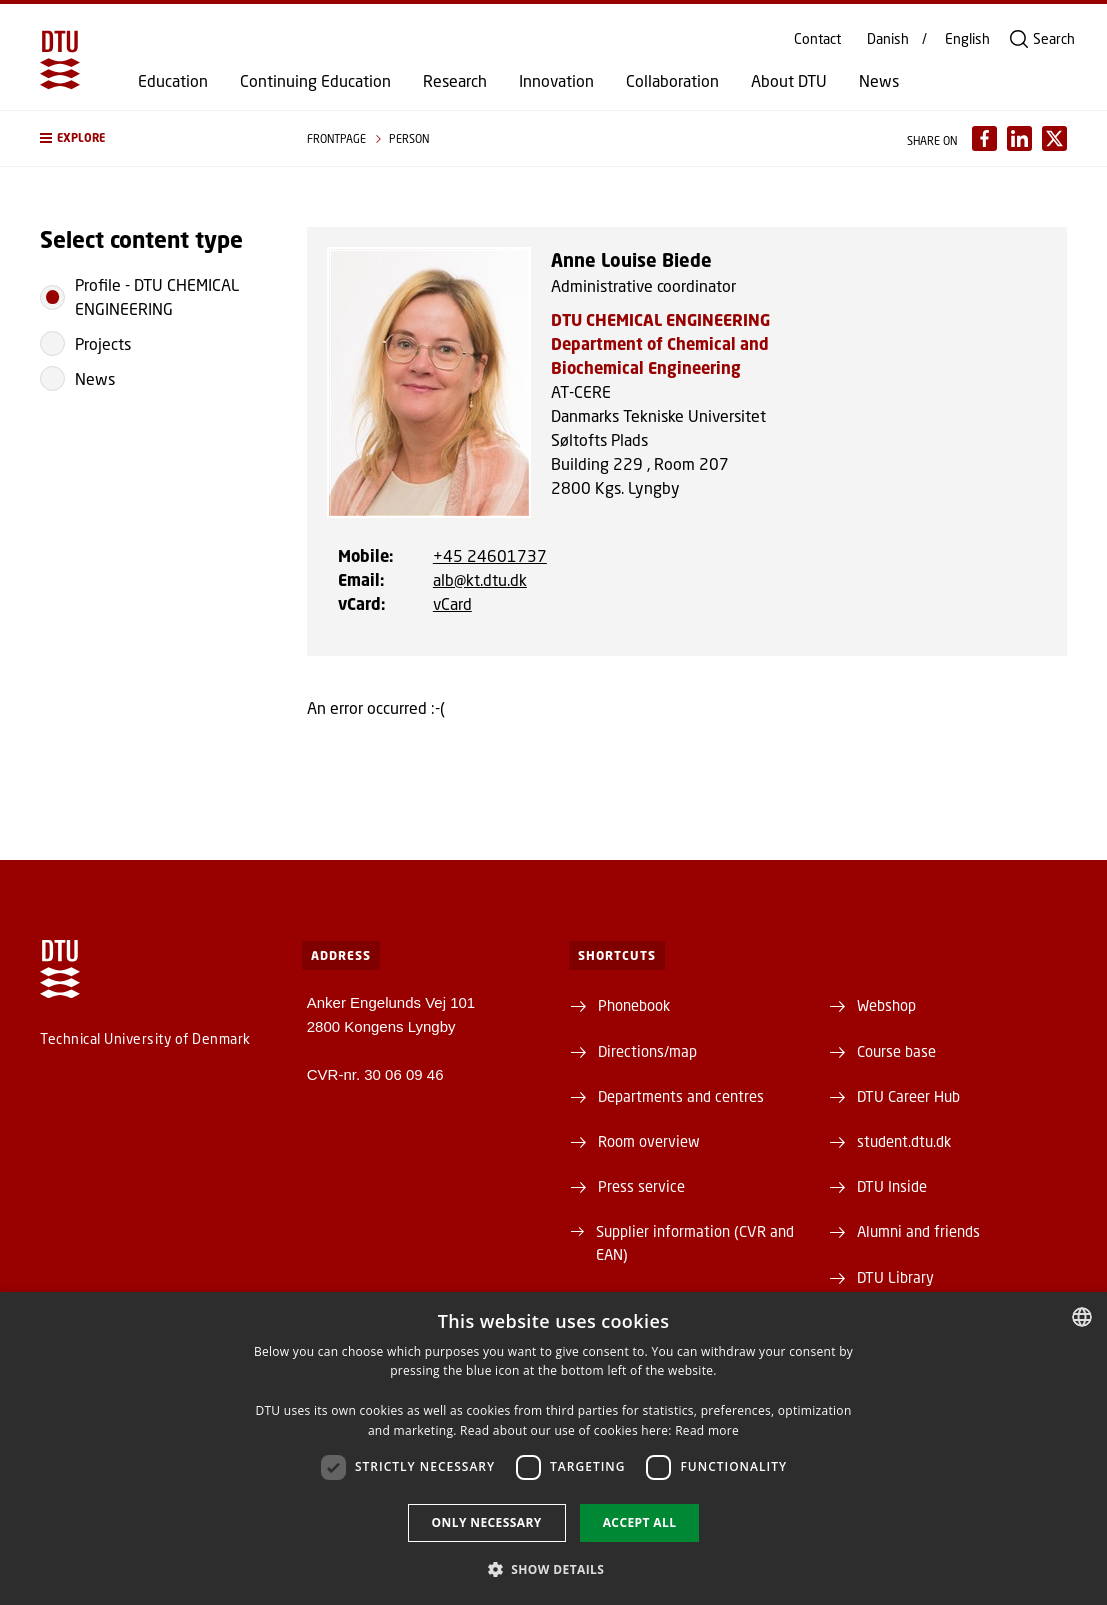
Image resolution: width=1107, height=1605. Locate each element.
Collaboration (672, 81)
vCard (452, 603)
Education (173, 81)
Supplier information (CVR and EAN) (695, 1242)
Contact (817, 39)
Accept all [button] (640, 1522)
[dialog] (553, 1448)
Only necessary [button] (487, 1522)
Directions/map (647, 1051)
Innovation (556, 81)
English (967, 39)
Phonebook (634, 1005)
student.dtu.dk (904, 1141)
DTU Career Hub (908, 1096)
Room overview (649, 1141)
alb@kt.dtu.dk (480, 579)
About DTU (789, 81)
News (879, 81)
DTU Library (895, 1277)
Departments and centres (681, 1096)
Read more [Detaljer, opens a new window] (707, 1430)
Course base (896, 1051)
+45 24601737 (490, 555)
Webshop (886, 1005)
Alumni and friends (918, 1231)
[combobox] (1082, 1317)
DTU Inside (892, 1186)
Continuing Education (315, 81)
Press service (641, 1186)
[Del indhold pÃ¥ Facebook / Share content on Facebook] (984, 138)
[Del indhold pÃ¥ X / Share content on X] (1054, 138)
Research (455, 81)
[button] (153, 138)
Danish (888, 39)
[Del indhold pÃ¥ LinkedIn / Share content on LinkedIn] (1019, 138)
